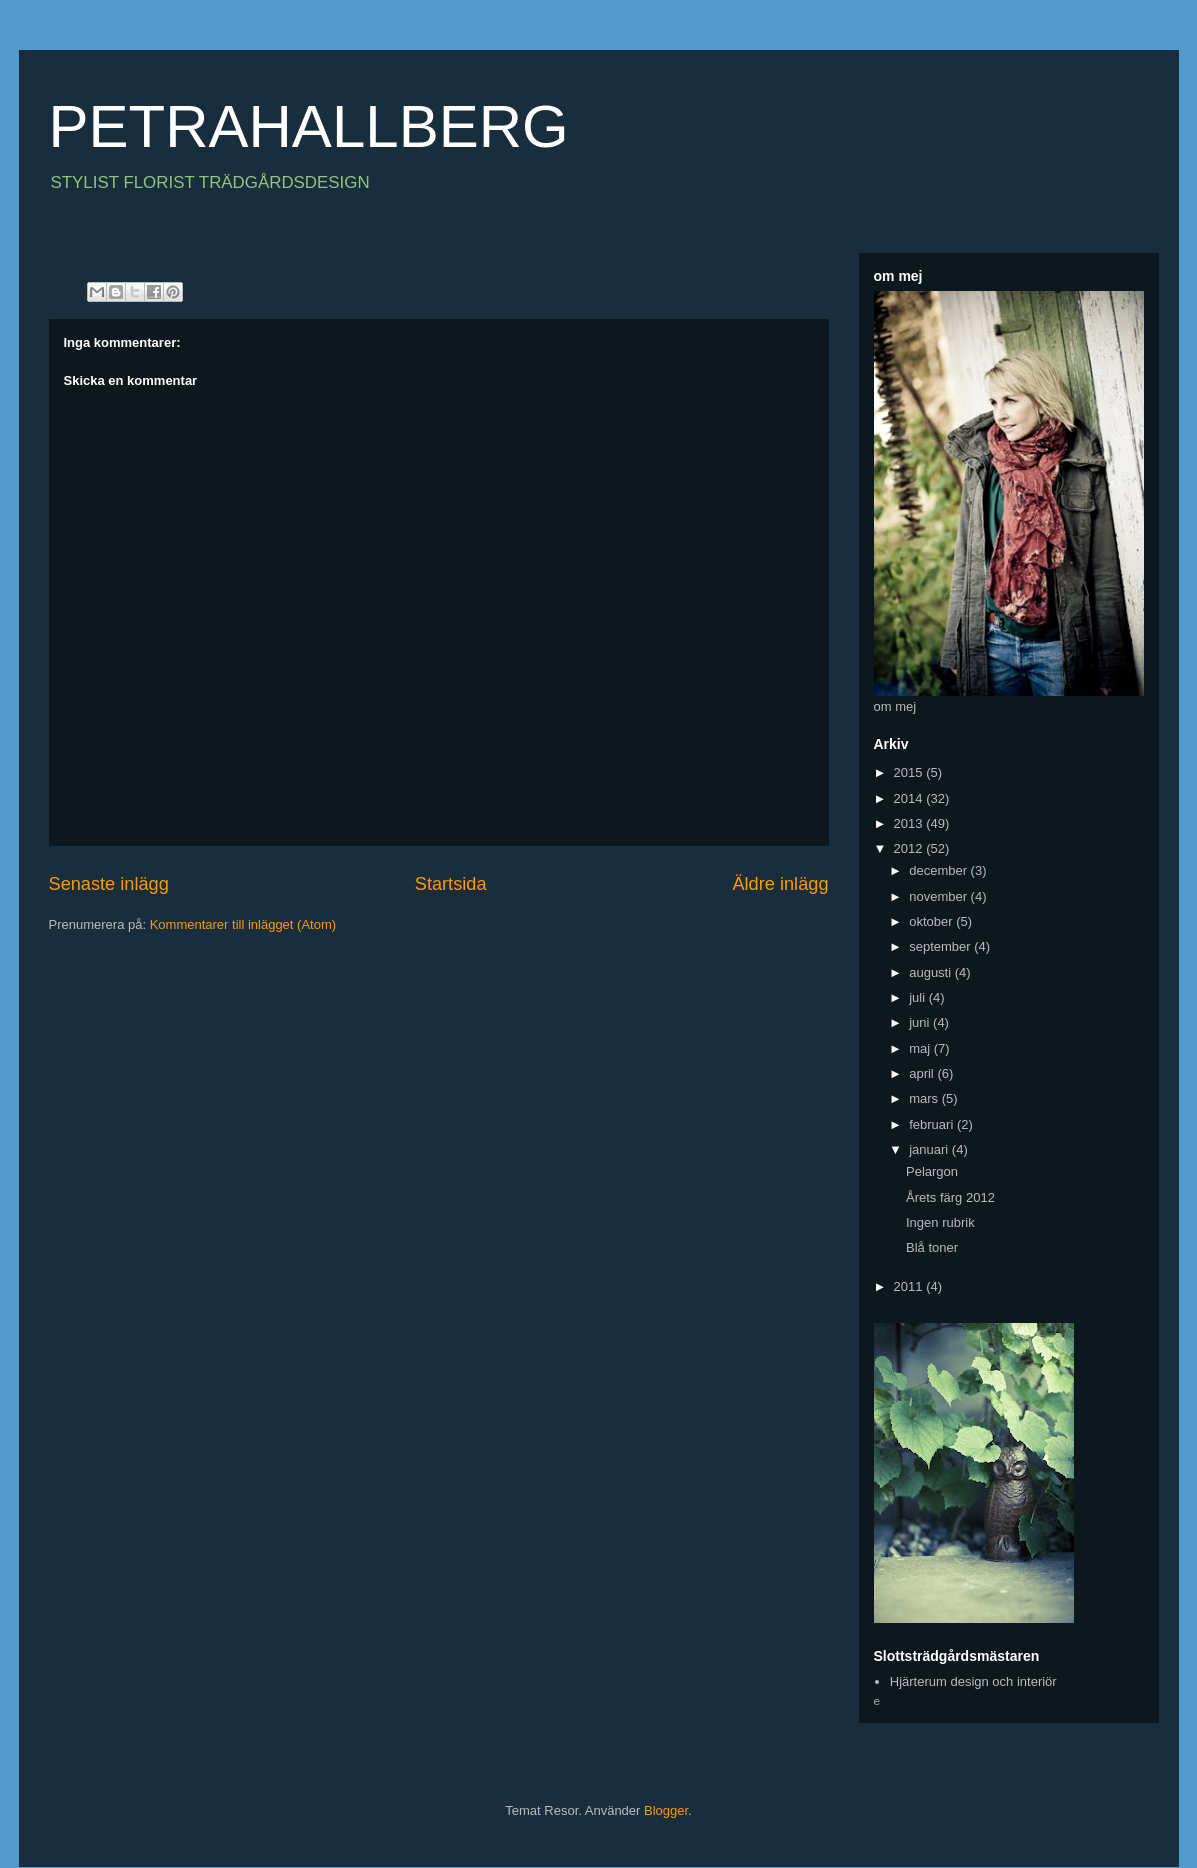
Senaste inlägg (109, 884)
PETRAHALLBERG (309, 126)
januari (930, 1149)
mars (925, 1098)
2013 (910, 823)
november (939, 896)
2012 (910, 848)
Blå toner (932, 1247)
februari (933, 1124)
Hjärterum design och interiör (973, 1681)
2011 (910, 1286)
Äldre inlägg (780, 884)
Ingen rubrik (940, 1222)
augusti (932, 972)
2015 (910, 772)
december (939, 870)
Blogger (666, 1810)
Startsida (451, 884)
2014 (910, 798)
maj (921, 1048)
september (941, 946)
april (923, 1073)
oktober (932, 921)
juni (921, 1022)
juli (919, 997)
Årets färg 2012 (950, 1197)
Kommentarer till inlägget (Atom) (243, 924)
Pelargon (932, 1171)
